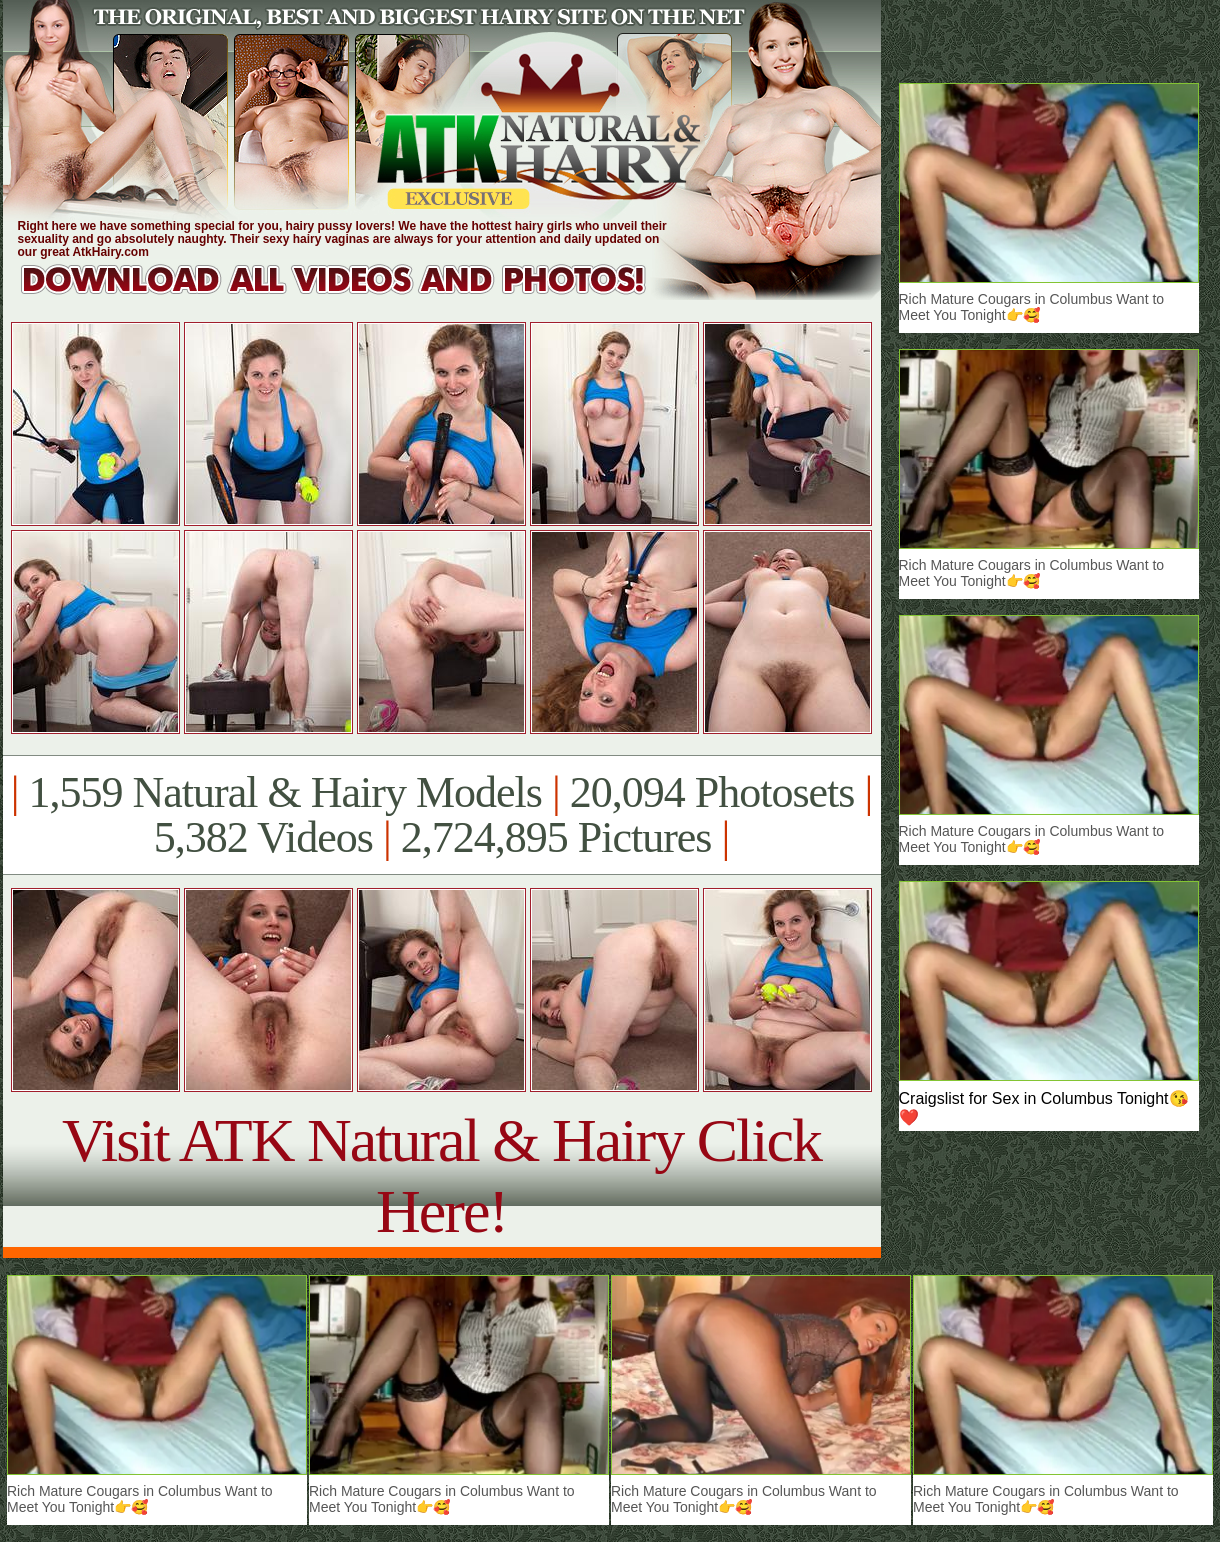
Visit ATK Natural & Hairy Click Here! (441, 1175)
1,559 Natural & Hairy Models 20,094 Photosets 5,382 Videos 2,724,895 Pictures (441, 815)
